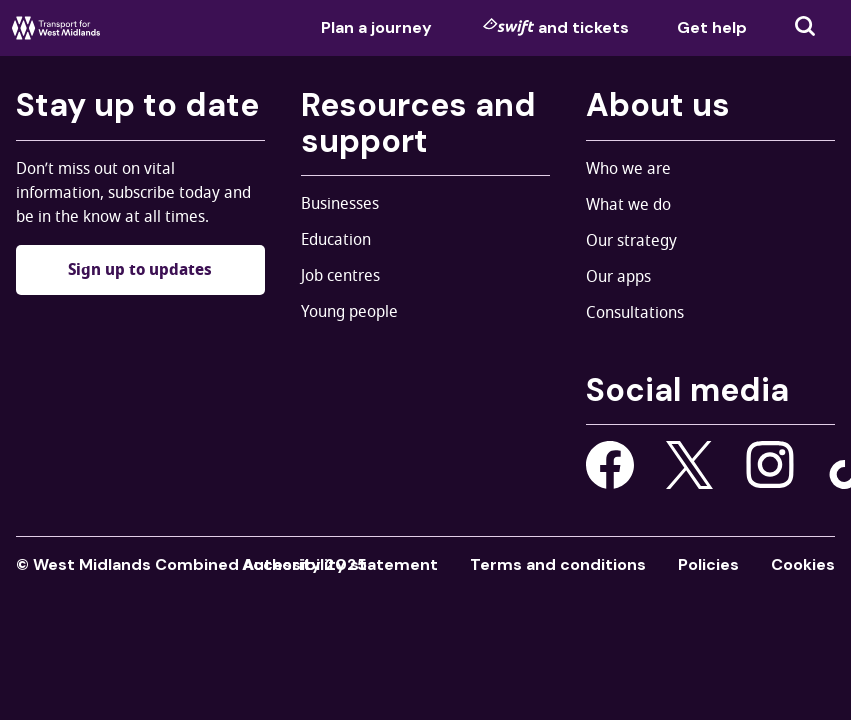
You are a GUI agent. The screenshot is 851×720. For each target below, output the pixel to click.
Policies (708, 564)
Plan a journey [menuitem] (376, 27)
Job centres (340, 276)
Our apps (618, 277)
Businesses (340, 204)
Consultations (635, 313)
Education (336, 240)
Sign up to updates (140, 270)
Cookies (803, 564)
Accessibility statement (340, 564)
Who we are (628, 169)
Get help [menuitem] (712, 27)
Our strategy (631, 241)
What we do (628, 205)
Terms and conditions (558, 564)
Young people (349, 312)
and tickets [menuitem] (556, 27)
